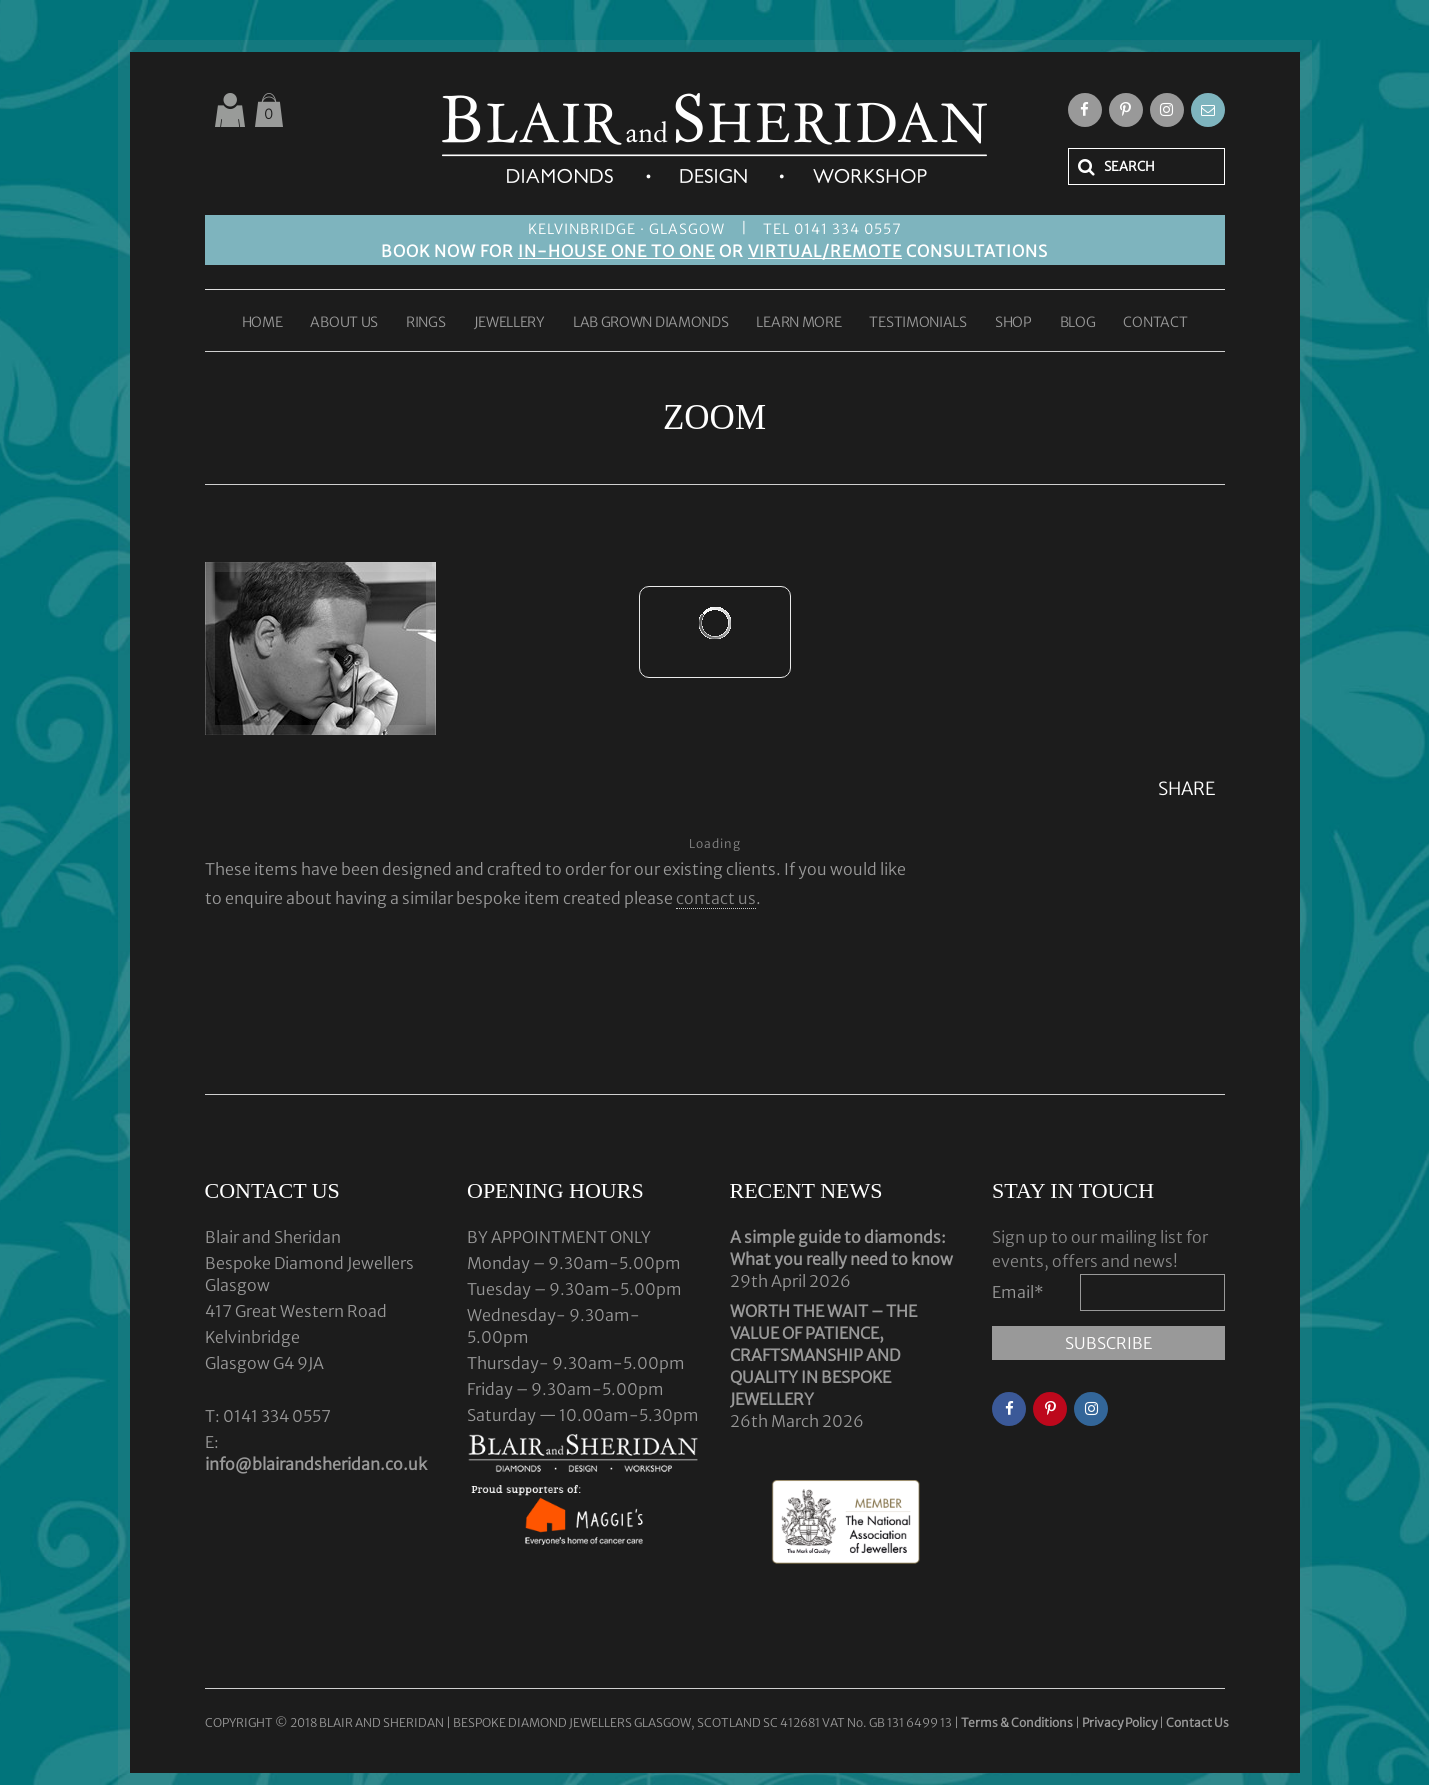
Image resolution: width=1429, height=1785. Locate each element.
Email (1018, 1292)
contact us (716, 898)
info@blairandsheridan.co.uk (316, 1464)
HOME (262, 323)
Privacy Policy (1119, 1722)
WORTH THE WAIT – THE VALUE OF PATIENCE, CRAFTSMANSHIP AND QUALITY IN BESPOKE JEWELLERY (823, 1355)
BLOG (1078, 323)
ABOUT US (344, 323)
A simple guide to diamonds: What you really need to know (841, 1248)
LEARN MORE (798, 323)
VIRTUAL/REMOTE (825, 251)
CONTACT (1155, 323)
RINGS (426, 323)
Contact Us (1197, 1722)
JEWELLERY (509, 323)
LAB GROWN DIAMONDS (651, 323)
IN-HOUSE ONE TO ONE (616, 251)
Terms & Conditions (1018, 1722)
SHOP (1013, 323)
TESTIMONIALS (917, 323)
